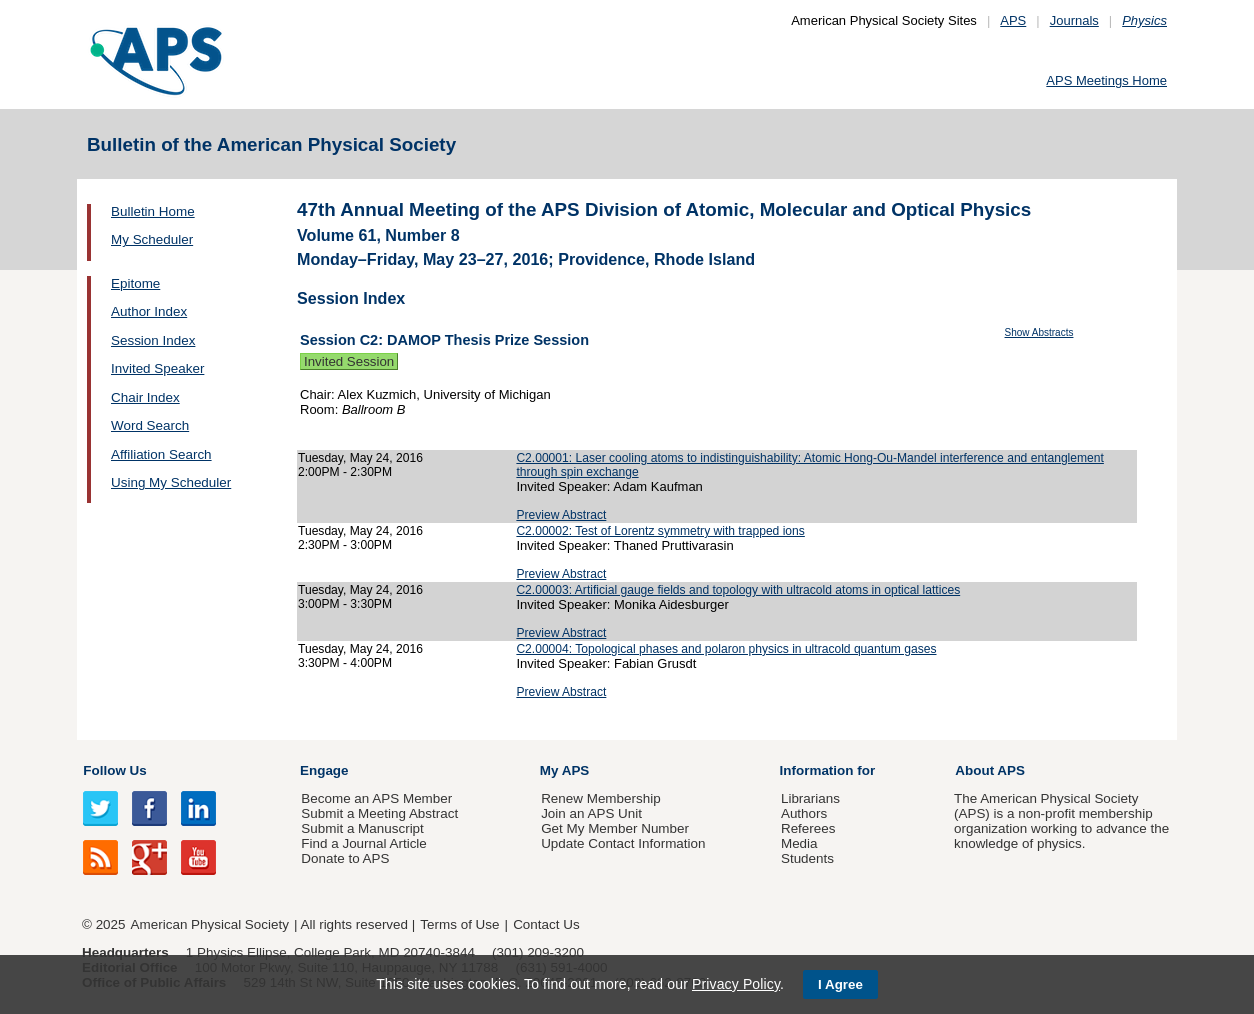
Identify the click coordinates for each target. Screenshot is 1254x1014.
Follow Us (114, 770)
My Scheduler (152, 239)
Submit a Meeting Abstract (379, 813)
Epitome (135, 283)
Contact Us (546, 924)
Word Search (150, 425)
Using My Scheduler (171, 482)
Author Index (149, 311)
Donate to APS (345, 858)
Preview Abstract (561, 515)
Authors (804, 813)
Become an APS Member (376, 798)
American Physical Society (210, 924)
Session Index (153, 340)
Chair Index (145, 397)
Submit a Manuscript (362, 828)
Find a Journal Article (363, 843)
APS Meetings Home (1106, 80)
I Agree (840, 984)
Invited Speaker (157, 368)
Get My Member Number (615, 828)
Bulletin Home (153, 211)
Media (799, 843)
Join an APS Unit (591, 813)
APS (1013, 20)
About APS (990, 770)
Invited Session (349, 361)
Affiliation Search (161, 454)
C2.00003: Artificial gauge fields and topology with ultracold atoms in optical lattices (738, 590)
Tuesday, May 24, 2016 (360, 458)
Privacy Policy (736, 984)
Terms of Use (459, 924)
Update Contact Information (623, 843)
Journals (1074, 20)
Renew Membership (601, 798)
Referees (808, 828)
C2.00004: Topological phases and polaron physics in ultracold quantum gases (726, 649)
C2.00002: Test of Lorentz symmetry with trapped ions (660, 531)
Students (807, 858)
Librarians (810, 798)
